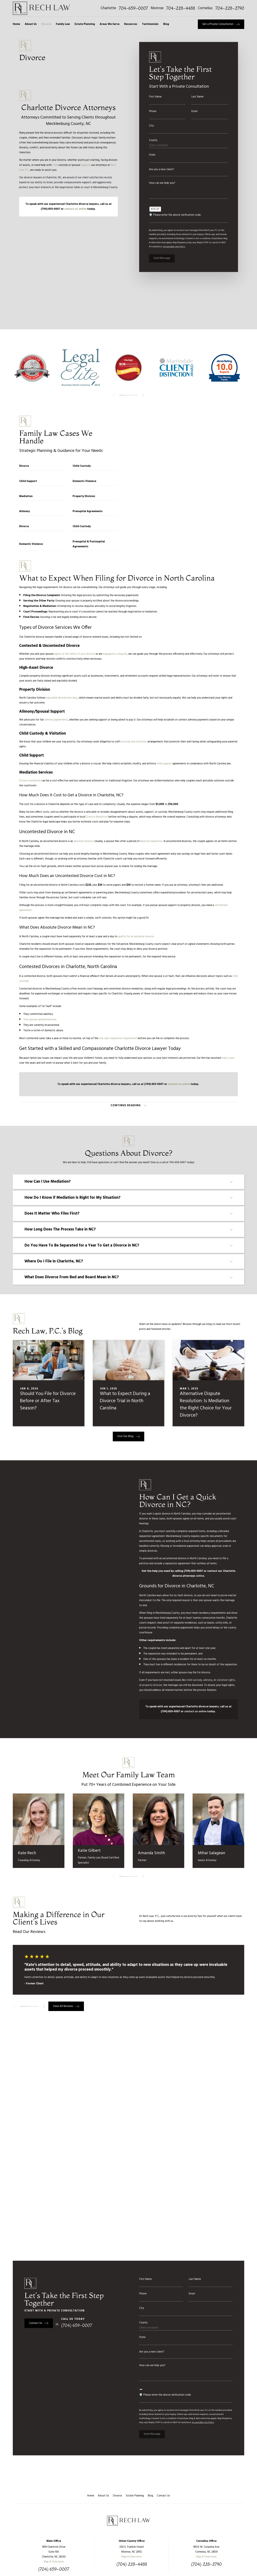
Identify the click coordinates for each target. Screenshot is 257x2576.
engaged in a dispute (115, 659)
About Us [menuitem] (31, 24)
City (151, 125)
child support (164, 769)
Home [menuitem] (16, 24)
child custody (189, 1680)
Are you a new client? (161, 169)
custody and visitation (134, 747)
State (152, 155)
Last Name (197, 96)
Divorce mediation (30, 786)
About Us (103, 2323)
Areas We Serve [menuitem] (109, 24)
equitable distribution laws (62, 703)
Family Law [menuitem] (63, 24)
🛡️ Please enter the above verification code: (175, 215)
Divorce (117, 2323)
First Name (155, 96)
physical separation (151, 846)
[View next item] (143, 395)
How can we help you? (162, 183)
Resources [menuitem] (130, 24)
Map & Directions (54, 2389)
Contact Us (163, 2323)
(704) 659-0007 (71, 2153)
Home (90, 2323)
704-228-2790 (229, 8)
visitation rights (220, 1680)
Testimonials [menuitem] (150, 24)
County (153, 140)
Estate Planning (135, 2323)
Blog (150, 2323)
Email (194, 111)
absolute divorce (83, 846)
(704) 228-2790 (206, 2392)
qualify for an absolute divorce (136, 942)
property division (147, 1685)
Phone (152, 111)
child (55, 165)
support (85, 165)
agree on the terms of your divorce (74, 659)
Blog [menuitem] (166, 24)
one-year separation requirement (118, 1044)
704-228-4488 (180, 8)
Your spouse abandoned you (39, 1025)
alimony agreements (56, 725)
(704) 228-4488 (131, 2392)
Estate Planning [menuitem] (85, 24)
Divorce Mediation (97, 822)
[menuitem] (17, 2448)
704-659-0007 (133, 8)
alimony (202, 1680)
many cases (228, 1063)
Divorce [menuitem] (46, 24)
